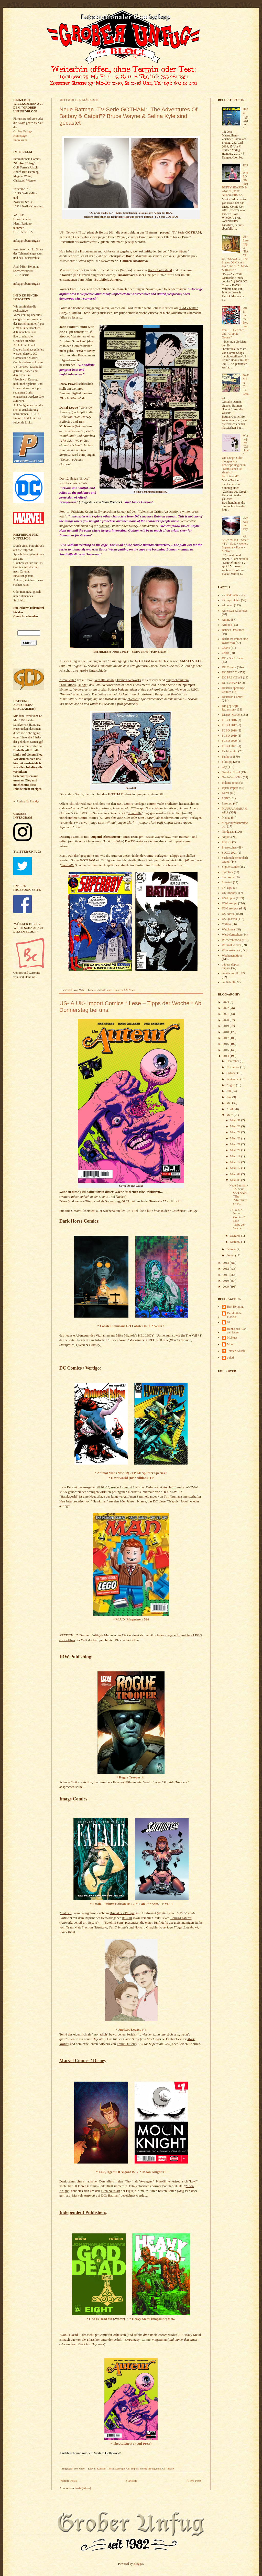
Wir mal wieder (231, 945)
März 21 (235, 1144)
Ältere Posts (194, 2481)
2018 (226, 1032)
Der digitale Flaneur (234, 1315)
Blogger (138, 2564)
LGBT (226, 798)
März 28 (235, 1126)
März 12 (235, 1168)
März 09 (235, 1174)
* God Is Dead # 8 (99, 2319)
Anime (226, 619)
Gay (224, 767)
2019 (226, 1026)
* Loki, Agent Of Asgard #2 (116, 2172)
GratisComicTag (232, 777)
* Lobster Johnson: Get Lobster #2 (122, 1326)
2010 (226, 1280)
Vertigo (226, 924)
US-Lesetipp (229, 903)
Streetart (227, 882)
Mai (229, 1103)
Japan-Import (230, 788)
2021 (226, 1014)
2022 (226, 1008)
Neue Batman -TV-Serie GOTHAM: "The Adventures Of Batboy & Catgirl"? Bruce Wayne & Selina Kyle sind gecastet (128, 116)
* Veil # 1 (159, 1326)
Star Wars (228, 877)
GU (229, 1322)
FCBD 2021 (229, 746)
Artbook (227, 625)
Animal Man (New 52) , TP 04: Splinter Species (131, 1473)
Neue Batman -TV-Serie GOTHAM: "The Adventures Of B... (238, 1195)
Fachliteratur (229, 751)
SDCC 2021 (229, 852)
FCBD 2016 (229, 720)
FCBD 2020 (229, 741)
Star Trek (227, 872)
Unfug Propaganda (150, 2468)
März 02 (235, 1242)
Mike (230, 1344)
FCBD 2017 (229, 725)
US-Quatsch (229, 919)
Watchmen (228, 929)
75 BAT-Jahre (104, 989)
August (231, 1085)
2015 (226, 1050)
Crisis (225, 653)
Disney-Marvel (231, 714)
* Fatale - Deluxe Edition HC (111, 1904)
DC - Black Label (233, 658)
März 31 (235, 1120)
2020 (226, 1020)
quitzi (230, 1357)
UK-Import (132, 2468)
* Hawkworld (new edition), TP (131, 1478)
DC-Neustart (229, 683)
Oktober (231, 1073)
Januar (230, 1255)
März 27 (235, 1132)
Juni (229, 1097)
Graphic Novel (231, 772)
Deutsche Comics (232, 697)
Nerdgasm (228, 831)
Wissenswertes (231, 950)
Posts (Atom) (83, 2488)
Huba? (245, 110)
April (230, 1109)
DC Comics (229, 667)
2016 (226, 1044)
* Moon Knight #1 (153, 2172)
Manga (226, 817)
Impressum (20, 140)
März (230, 1115)
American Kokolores (234, 610)
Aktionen (227, 605)
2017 (226, 1038)
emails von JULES (233, 973)
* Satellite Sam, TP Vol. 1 (154, 1904)
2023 (226, 1002)
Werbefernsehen (232, 934)
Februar (231, 1249)
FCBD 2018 (229, 730)
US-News (129, 989)
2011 (226, 1275)
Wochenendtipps (232, 955)
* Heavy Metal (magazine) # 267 (152, 2319)
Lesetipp (120, 2468)
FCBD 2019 (229, 735)
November (233, 1067)
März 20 (235, 1150)
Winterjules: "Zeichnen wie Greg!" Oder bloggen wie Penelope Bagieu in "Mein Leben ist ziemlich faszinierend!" (235, 456)
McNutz (232, 1337)
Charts (226, 648)
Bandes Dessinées (233, 630)
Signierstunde (230, 866)
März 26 (235, 1138)
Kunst (225, 793)
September (233, 1079)
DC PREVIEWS (232, 677)
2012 (226, 1268)
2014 (226, 1056)
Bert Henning (235, 1306)
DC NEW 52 (230, 672)
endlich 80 (228, 982)
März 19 (235, 1156)
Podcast (226, 842)
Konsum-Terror (105, 2468)
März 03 (235, 1235)
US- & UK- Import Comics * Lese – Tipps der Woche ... (237, 1219)
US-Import (168, 2468)
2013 (226, 1263)
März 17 (235, 1162)
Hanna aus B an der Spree (236, 1330)
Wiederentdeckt (231, 940)
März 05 (235, 1180)
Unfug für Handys (28, 801)
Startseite (131, 2481)
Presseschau (229, 847)
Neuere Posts (69, 2481)
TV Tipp (227, 887)
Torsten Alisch (236, 1351)
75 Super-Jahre (231, 600)
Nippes (226, 837)
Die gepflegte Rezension (230, 707)
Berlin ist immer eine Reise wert (235, 640)
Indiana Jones (230, 783)
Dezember (233, 1061)
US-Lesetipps (230, 908)
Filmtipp (227, 762)
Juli (229, 1091)
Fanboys (118, 989)
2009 (226, 1286)
